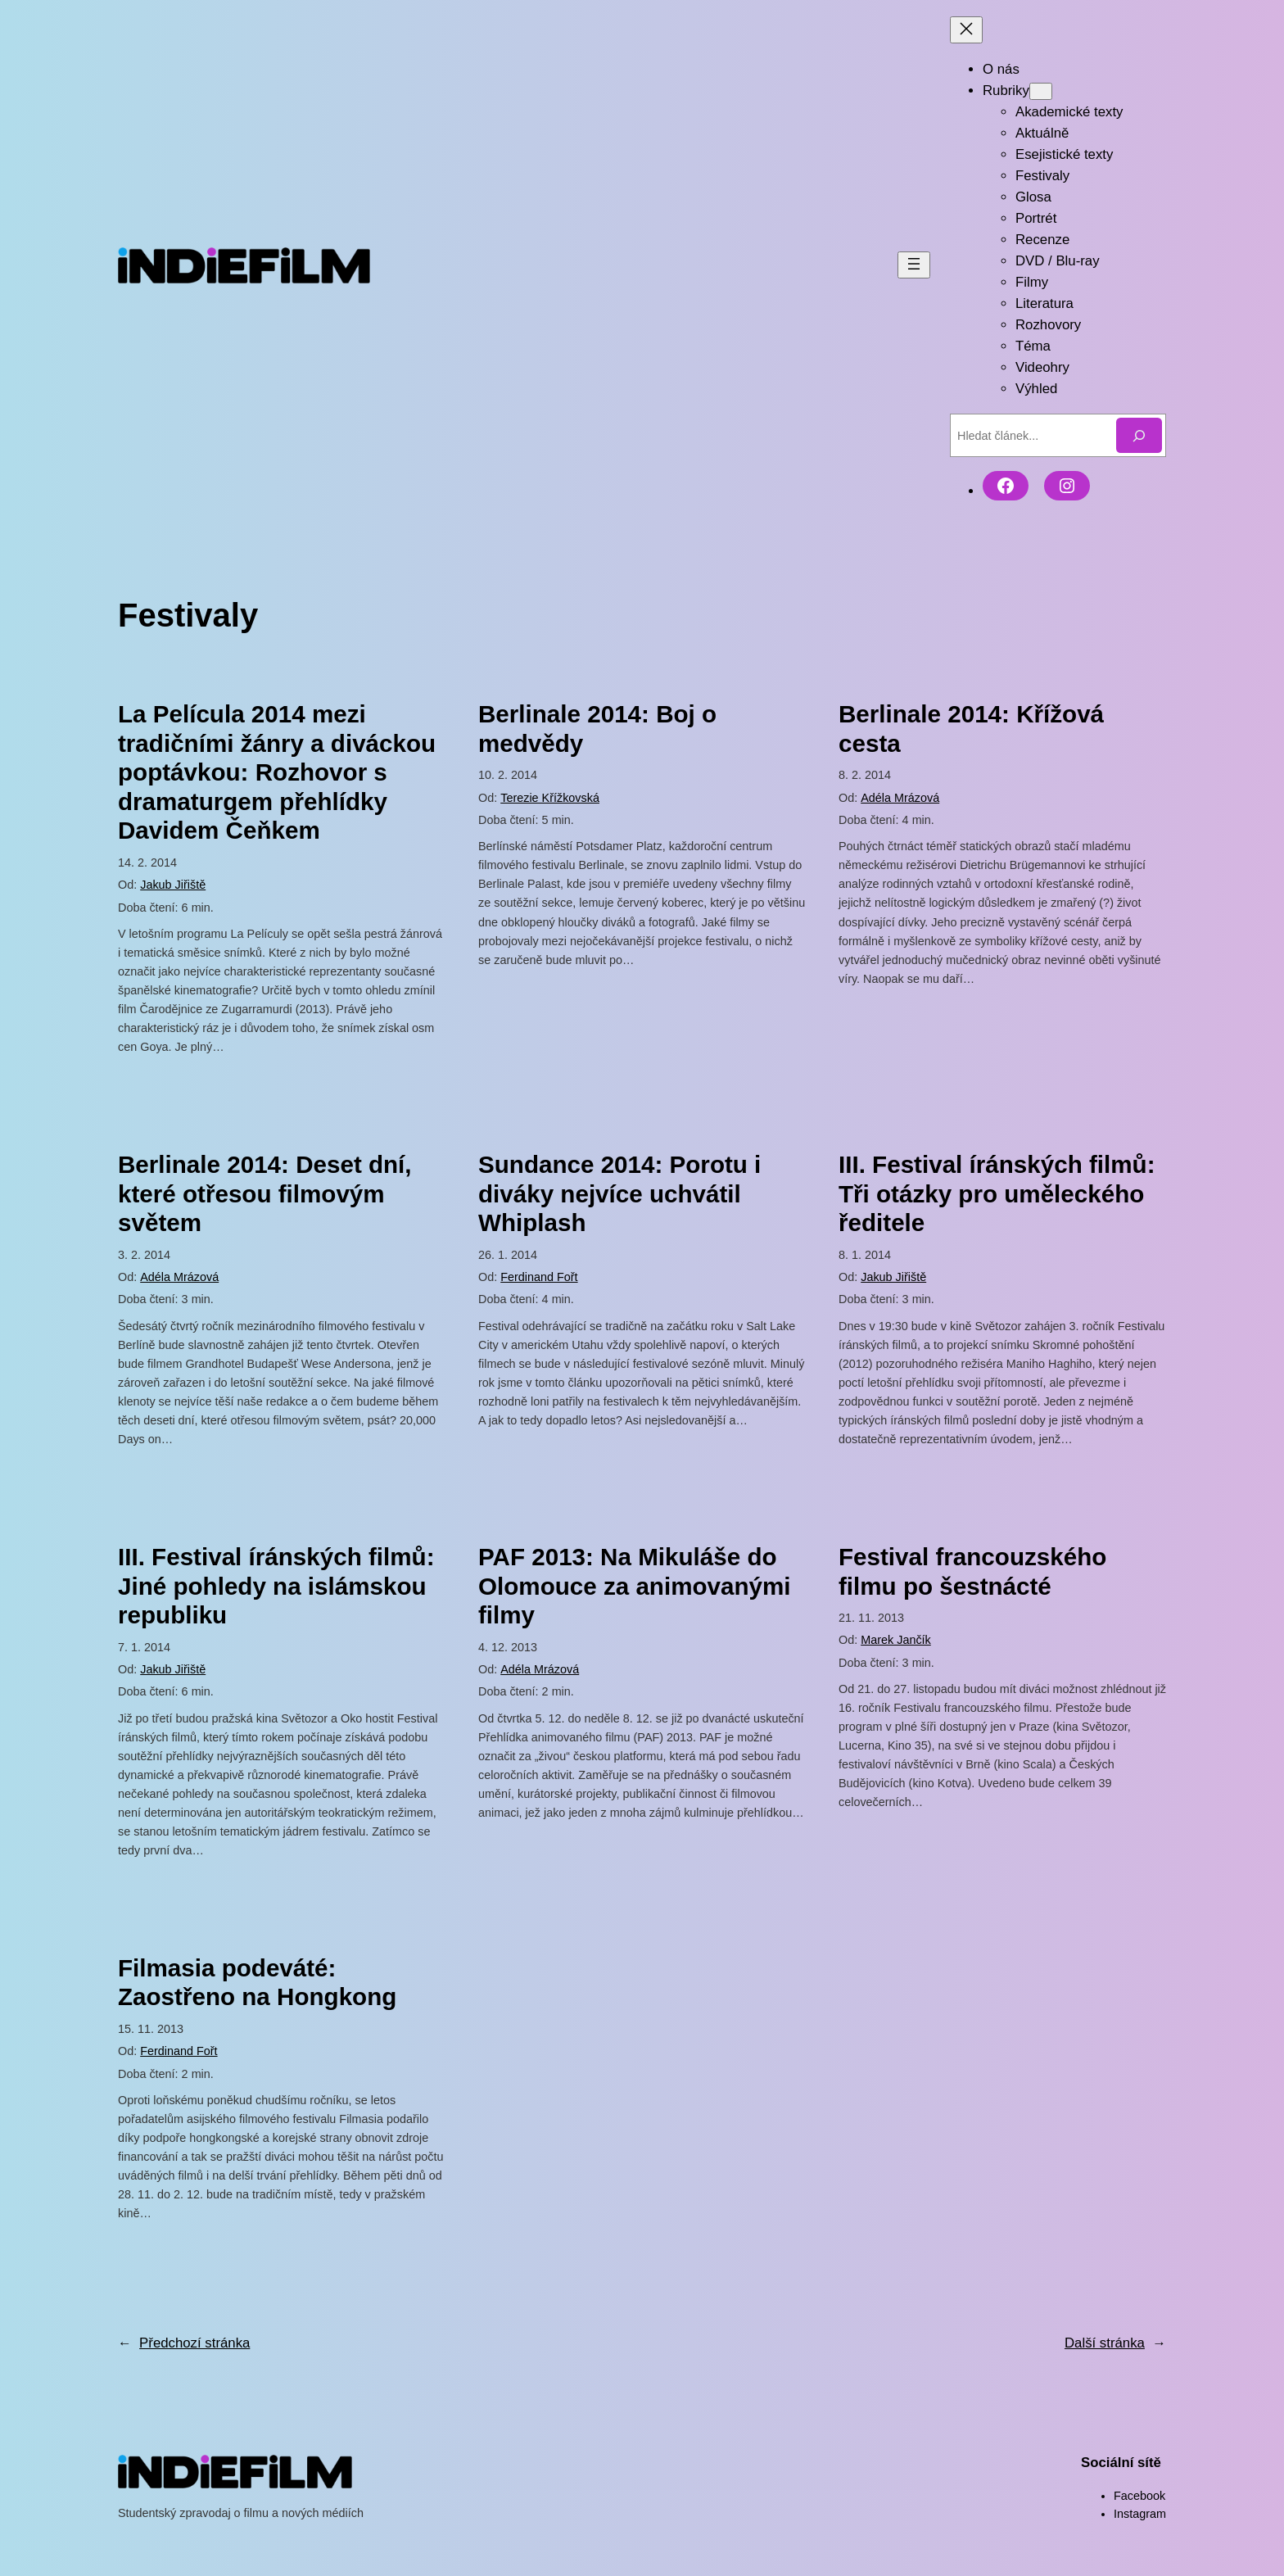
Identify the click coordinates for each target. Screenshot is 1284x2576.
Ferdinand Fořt (538, 1276)
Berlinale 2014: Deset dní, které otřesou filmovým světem (265, 1193)
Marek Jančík (896, 1639)
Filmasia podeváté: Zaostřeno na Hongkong (257, 1982)
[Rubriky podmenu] (1040, 91)
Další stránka (1115, 2343)
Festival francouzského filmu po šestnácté (972, 1571)
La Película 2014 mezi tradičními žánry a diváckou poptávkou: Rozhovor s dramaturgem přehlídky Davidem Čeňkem (277, 772)
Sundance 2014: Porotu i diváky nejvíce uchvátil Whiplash (619, 1193)
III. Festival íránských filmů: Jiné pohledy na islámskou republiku (276, 1585)
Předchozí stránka (184, 2343)
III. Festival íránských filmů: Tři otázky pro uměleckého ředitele (997, 1193)
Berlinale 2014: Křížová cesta (971, 728)
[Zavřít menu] (966, 29)
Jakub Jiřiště (173, 884)
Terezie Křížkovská (549, 797)
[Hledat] (1139, 435)
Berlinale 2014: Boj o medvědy (597, 728)
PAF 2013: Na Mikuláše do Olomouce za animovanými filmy (634, 1585)
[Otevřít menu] (913, 264)
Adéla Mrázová (900, 797)
